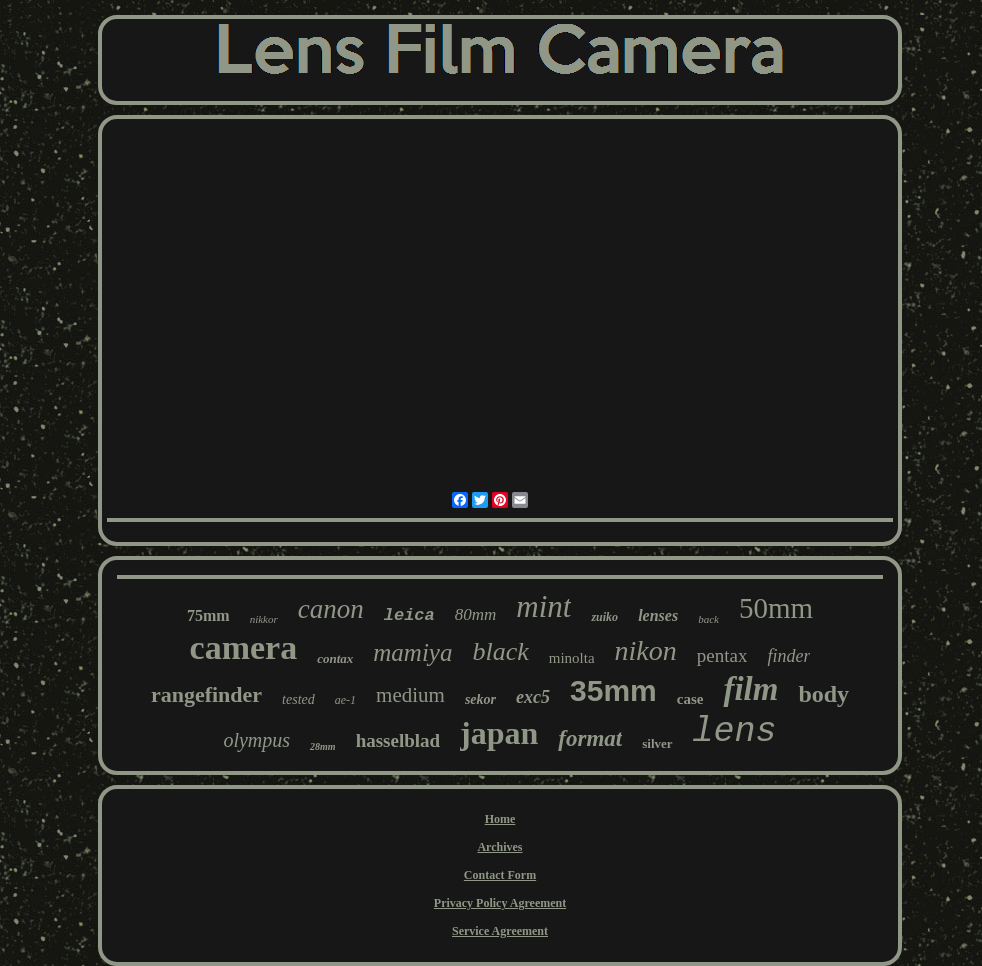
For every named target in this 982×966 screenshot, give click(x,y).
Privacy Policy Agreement (500, 903)
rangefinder (206, 694)
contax (335, 658)
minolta (572, 658)
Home (500, 819)
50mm (776, 608)
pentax (722, 655)
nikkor (264, 619)
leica (409, 615)
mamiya (412, 652)
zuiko (604, 617)
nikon (646, 650)
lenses (658, 615)
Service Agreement (500, 931)
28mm (323, 746)
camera (244, 647)
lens (735, 732)
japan (499, 733)
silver (657, 743)
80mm (476, 614)
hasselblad (398, 740)
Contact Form (500, 875)
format (590, 738)
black (500, 651)
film (750, 689)
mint (543, 606)
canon (331, 609)
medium (410, 695)
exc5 (533, 697)
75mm (208, 615)
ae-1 (345, 700)
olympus (256, 740)
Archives (499, 847)
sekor (480, 699)
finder (788, 656)
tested (298, 699)
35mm (613, 690)
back (708, 619)
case (690, 699)
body (823, 694)
